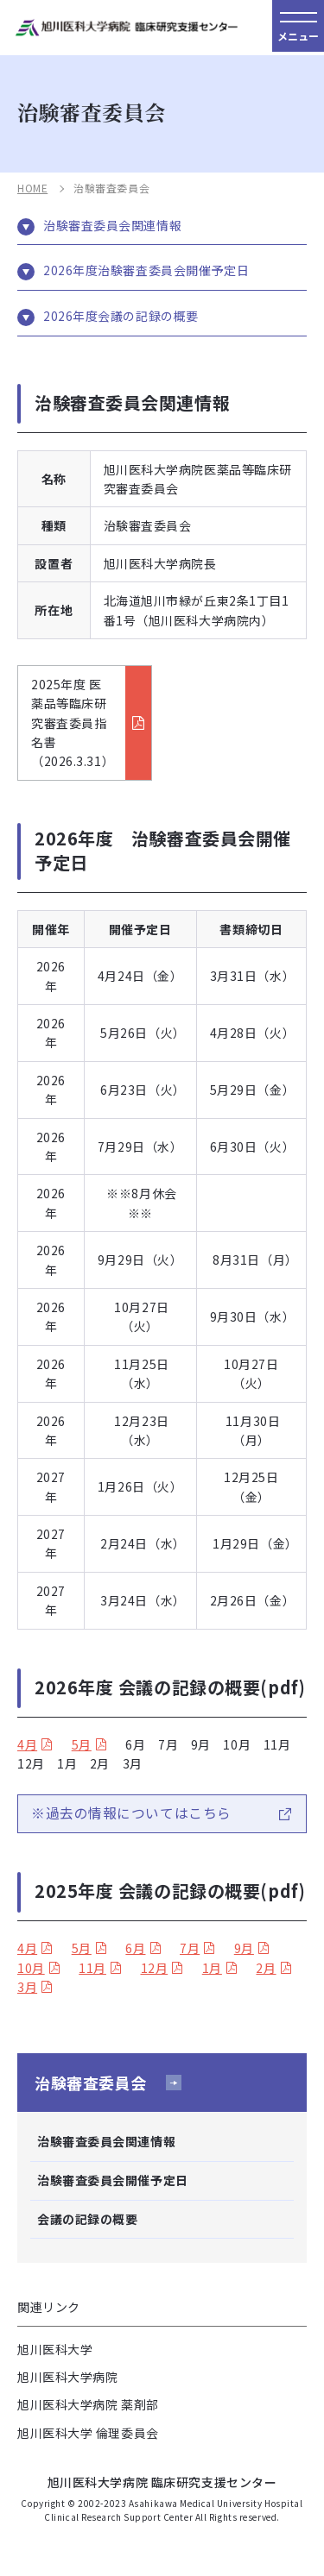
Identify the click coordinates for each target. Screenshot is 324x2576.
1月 (212, 1967)
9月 (244, 1948)
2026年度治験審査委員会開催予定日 (146, 270)
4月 (27, 1744)
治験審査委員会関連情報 (112, 225)
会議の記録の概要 (87, 2218)
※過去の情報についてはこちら (131, 1813)
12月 (154, 1967)
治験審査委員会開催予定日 (112, 2180)
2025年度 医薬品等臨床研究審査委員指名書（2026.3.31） (72, 722)
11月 (92, 1967)
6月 (135, 1948)
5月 (82, 1744)
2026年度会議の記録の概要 (121, 316)
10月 (31, 1967)
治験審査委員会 (91, 2082)
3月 (27, 1986)
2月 (266, 1967)
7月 (190, 1948)
